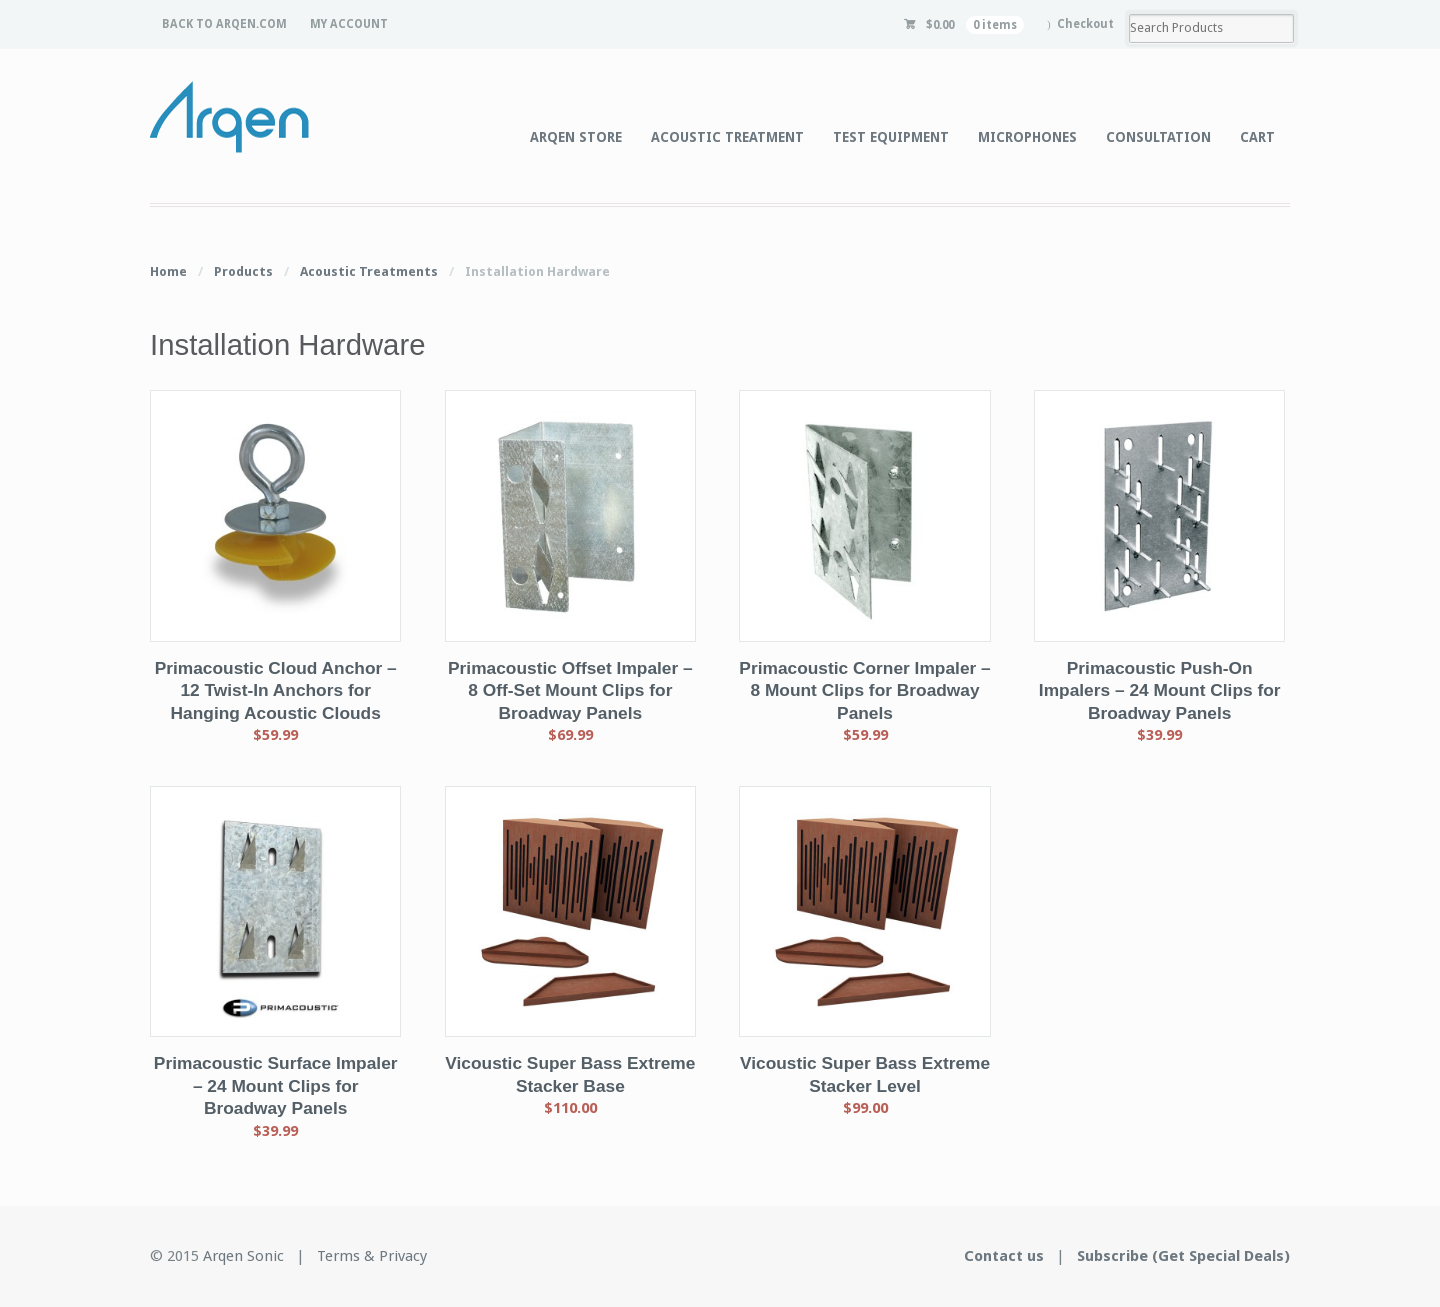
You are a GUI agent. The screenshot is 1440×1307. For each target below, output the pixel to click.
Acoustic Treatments (369, 271)
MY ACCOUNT (349, 24)
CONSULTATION (1158, 137)
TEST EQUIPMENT (891, 137)
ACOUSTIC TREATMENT (727, 137)
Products (243, 271)
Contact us (1004, 1256)
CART (1257, 137)
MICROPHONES (1027, 137)
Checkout (1085, 24)
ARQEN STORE (576, 137)
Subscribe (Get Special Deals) (1183, 1256)
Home (168, 271)
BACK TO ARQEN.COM (224, 24)
